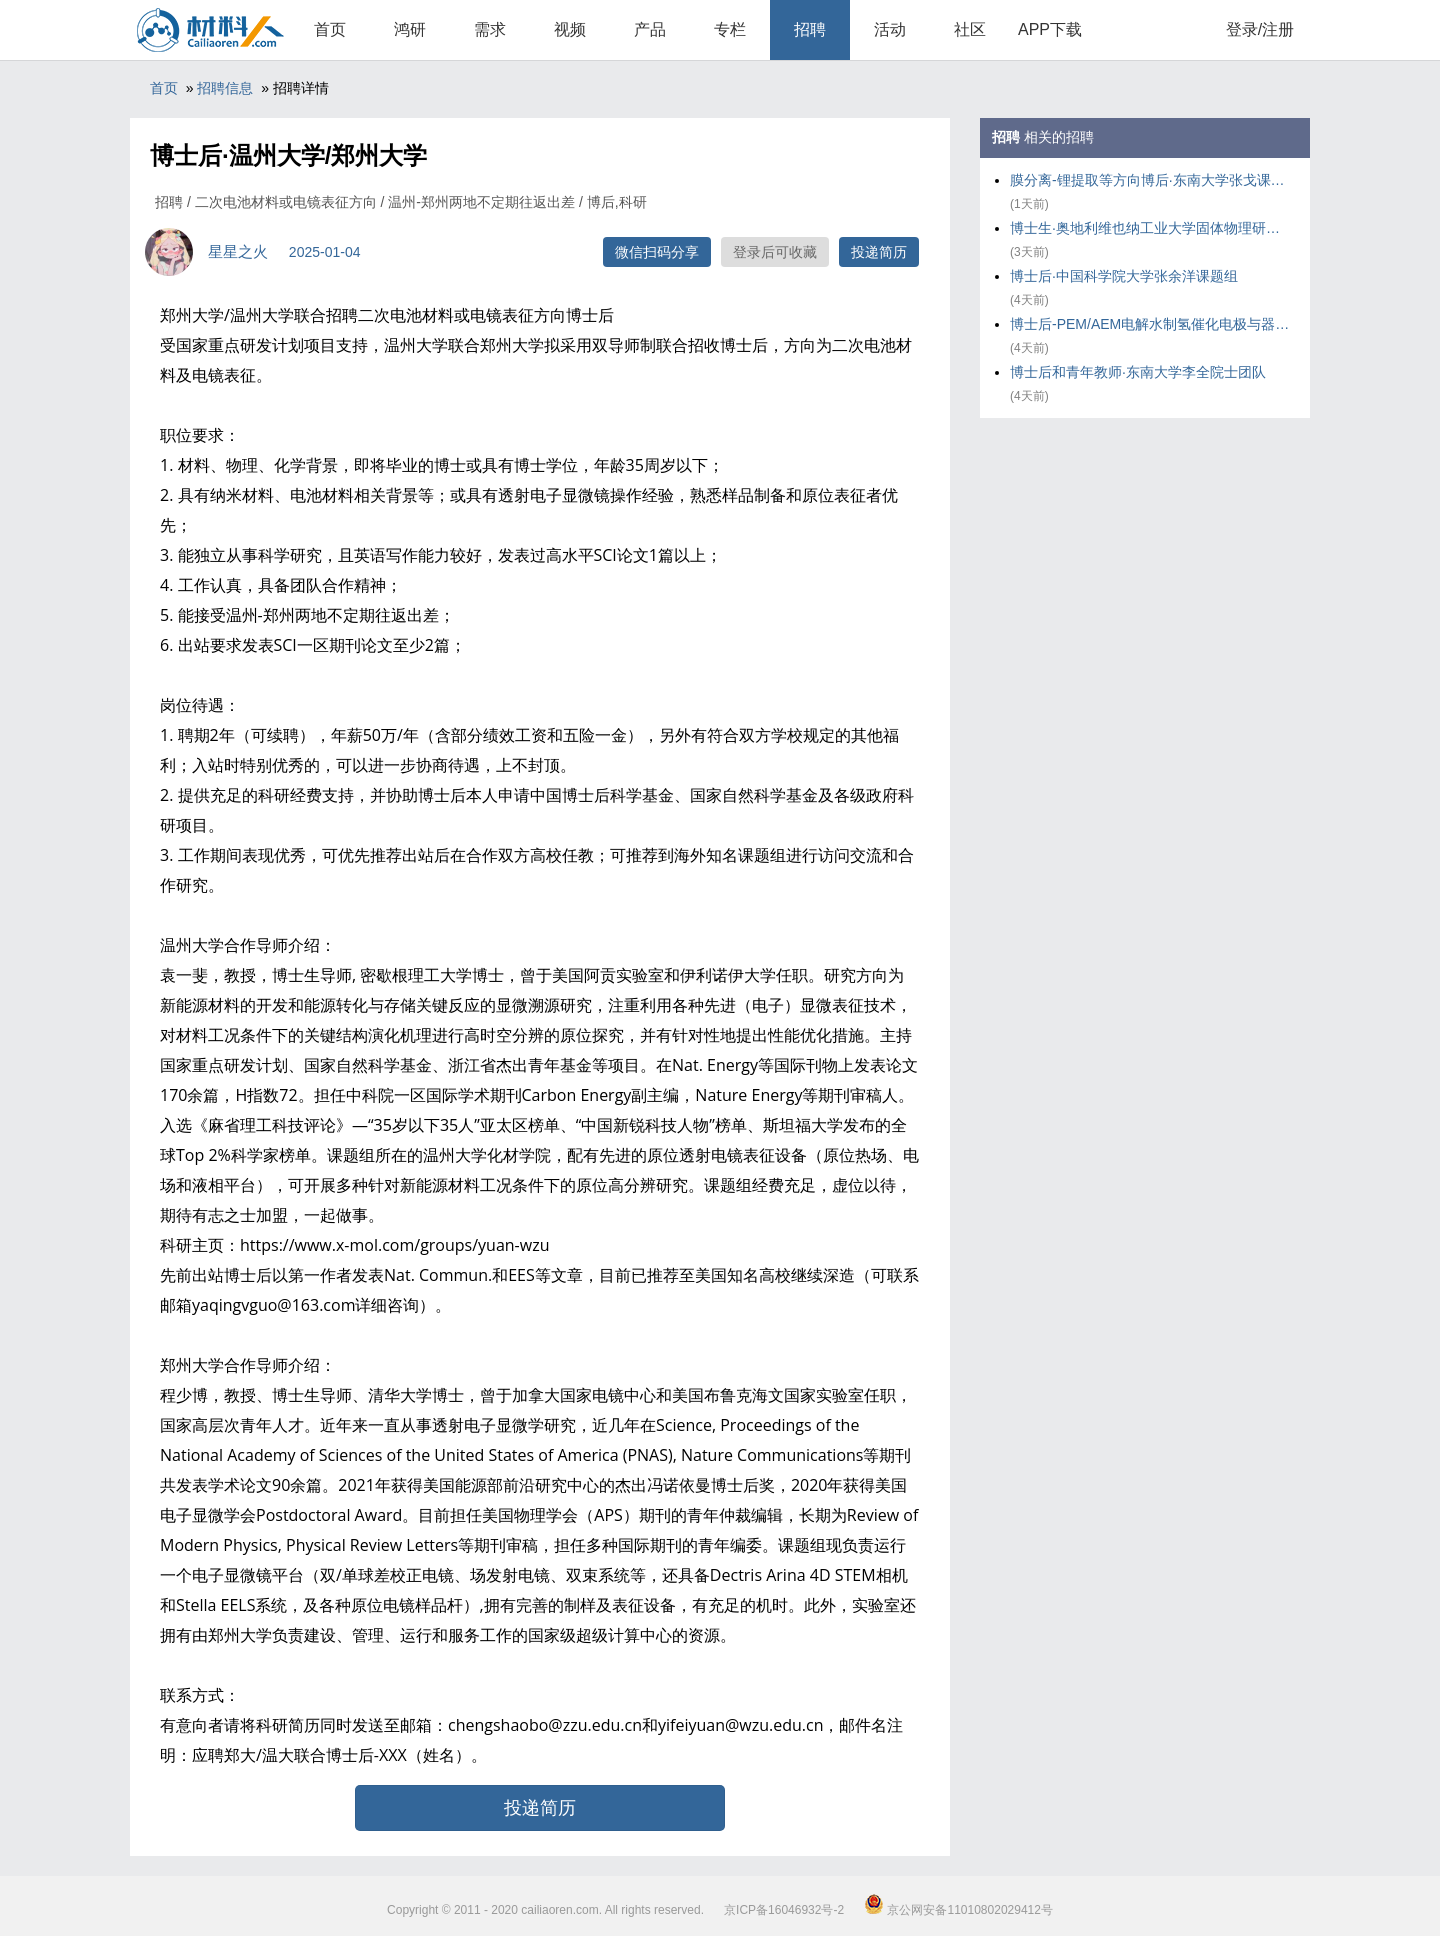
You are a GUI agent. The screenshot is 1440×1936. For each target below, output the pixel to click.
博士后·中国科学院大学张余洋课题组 (1124, 276)
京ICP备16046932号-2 (784, 1910)
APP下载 (1050, 29)
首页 (330, 29)
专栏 (730, 29)
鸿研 (410, 29)
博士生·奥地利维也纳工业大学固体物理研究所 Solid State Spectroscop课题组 (1150, 228)
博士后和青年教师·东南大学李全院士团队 (1138, 372)
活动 (890, 29)
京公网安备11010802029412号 (958, 1910)
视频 (570, 29)
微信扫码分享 (657, 252)
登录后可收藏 (775, 252)
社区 (970, 29)
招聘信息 (225, 88)
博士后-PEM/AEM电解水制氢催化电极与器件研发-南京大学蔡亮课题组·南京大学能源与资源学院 (1150, 324)
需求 (490, 29)
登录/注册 (1260, 29)
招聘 (810, 29)
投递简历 (879, 252)
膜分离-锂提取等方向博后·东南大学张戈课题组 (1150, 180)
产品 (650, 29)
